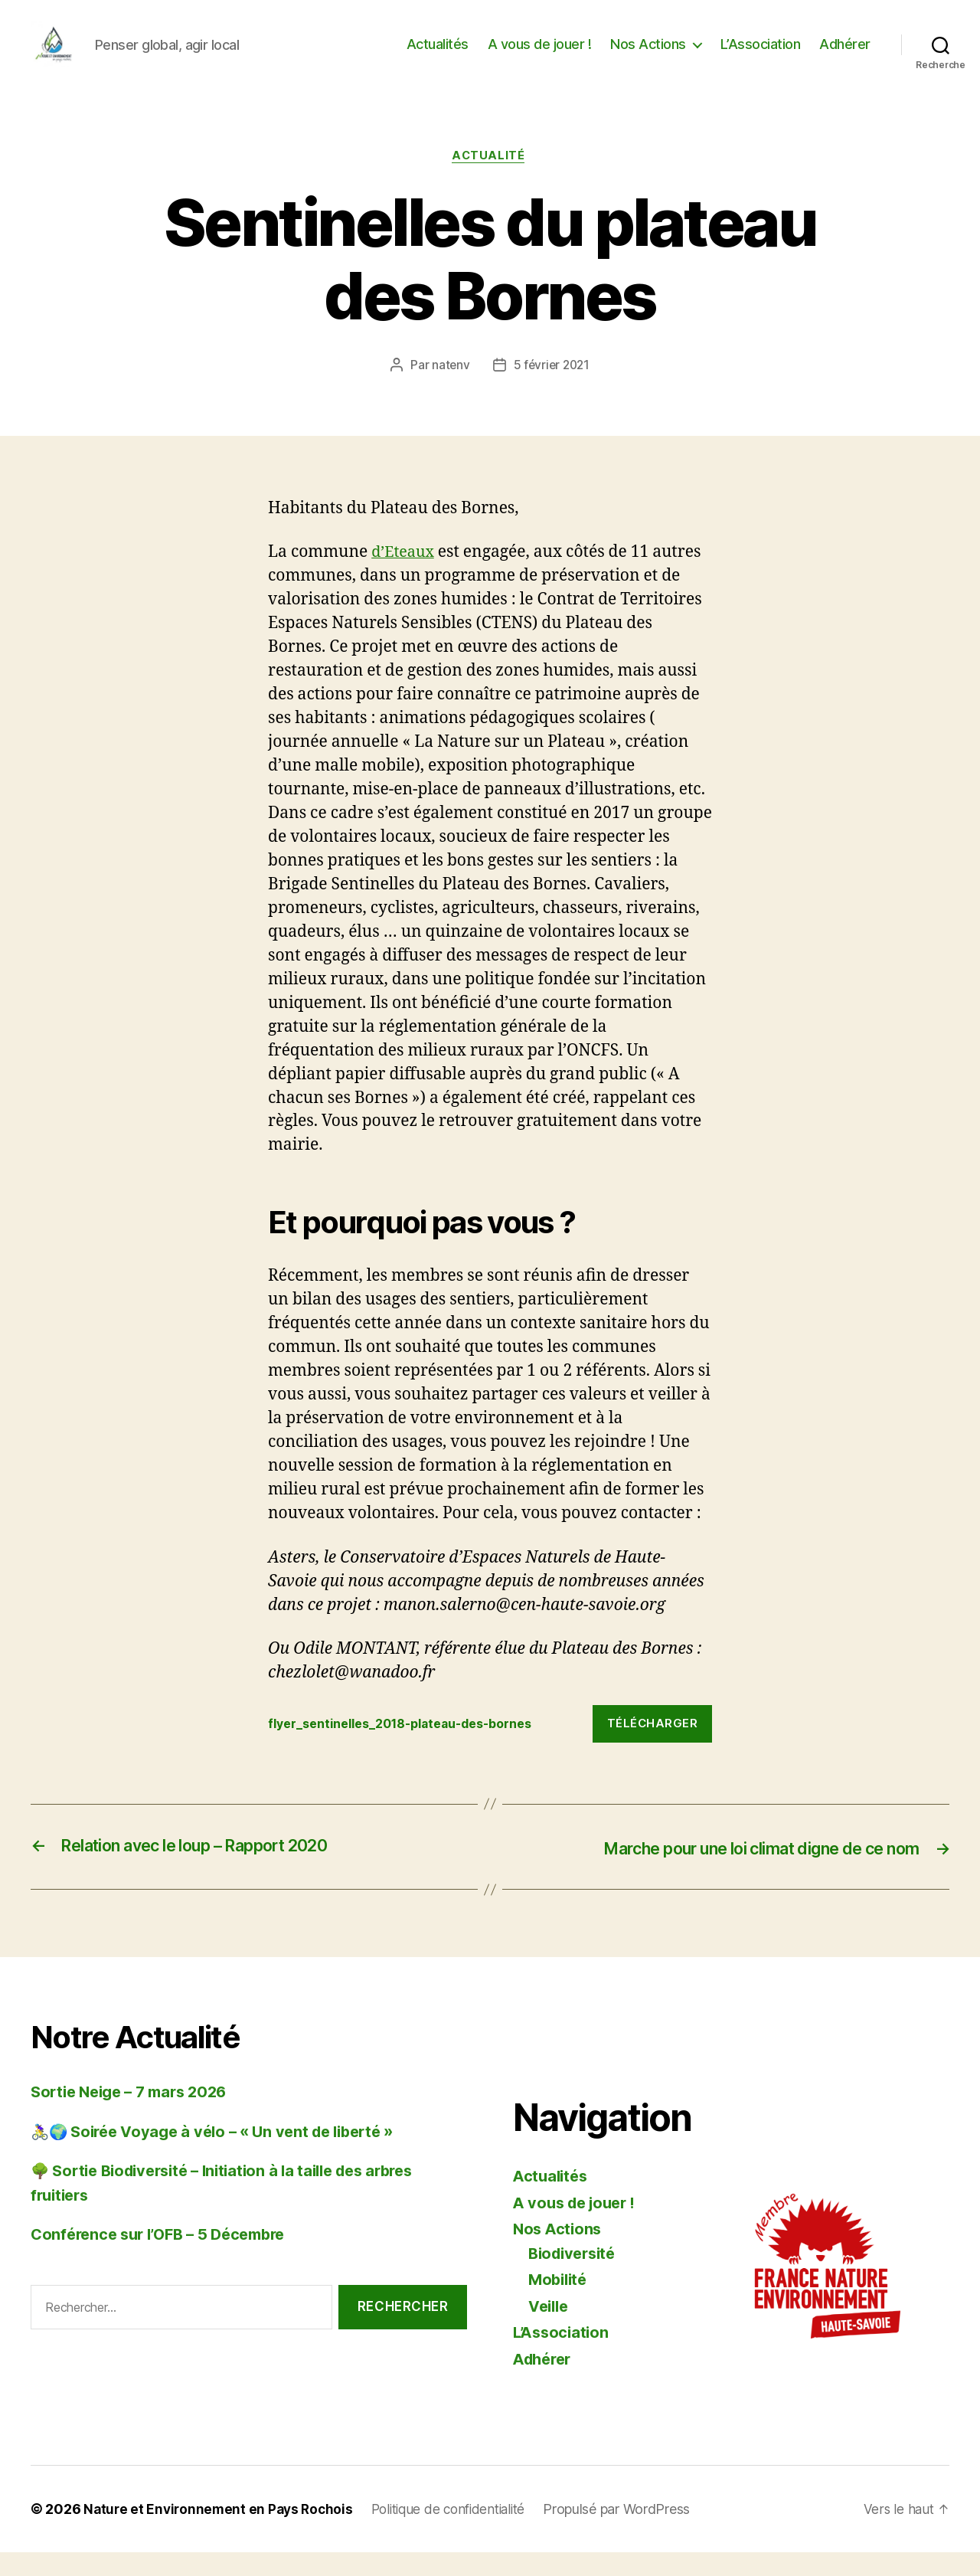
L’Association (760, 55)
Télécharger (652, 1747)
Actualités (438, 55)
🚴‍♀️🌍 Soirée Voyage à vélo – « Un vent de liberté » (222, 2155)
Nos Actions (648, 55)
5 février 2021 (552, 390)
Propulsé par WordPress (633, 2533)
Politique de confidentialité (460, 2533)
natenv (449, 390)
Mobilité (559, 2303)
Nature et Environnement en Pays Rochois (221, 2533)
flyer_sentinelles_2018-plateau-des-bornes (412, 1748)
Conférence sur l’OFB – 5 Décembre (166, 2257)
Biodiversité (575, 2276)
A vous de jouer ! (540, 55)
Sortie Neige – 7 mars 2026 (135, 2115)
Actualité (490, 180)
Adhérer (845, 55)
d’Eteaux (404, 576)
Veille (550, 2329)
